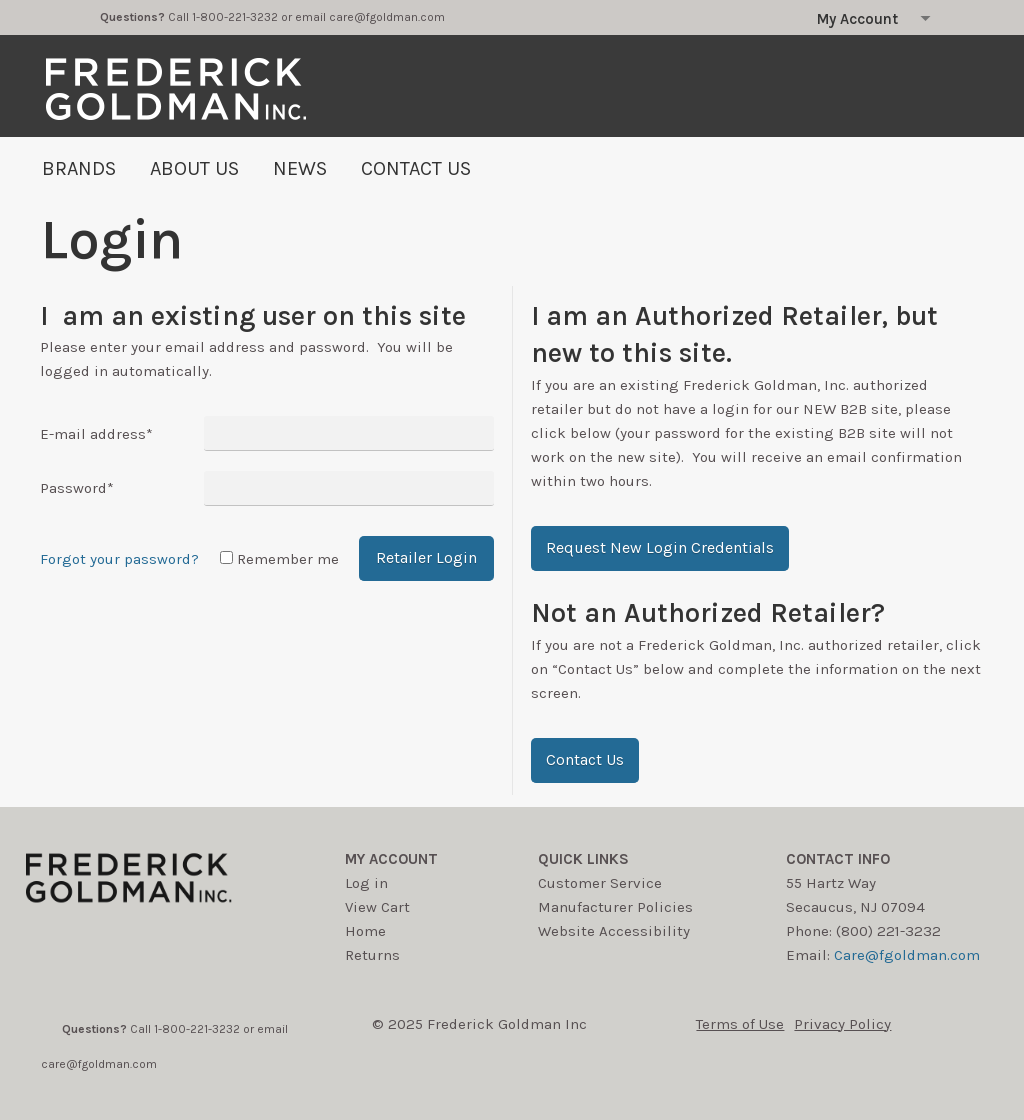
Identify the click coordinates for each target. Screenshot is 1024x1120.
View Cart (377, 907)
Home (365, 931)
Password (77, 488)
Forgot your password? (119, 559)
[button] (660, 548)
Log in (366, 883)
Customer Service (600, 883)
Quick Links (583, 859)
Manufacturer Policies (615, 907)
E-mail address (96, 434)
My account (391, 859)
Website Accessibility (614, 931)
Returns (372, 955)
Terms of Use (740, 1024)
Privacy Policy (842, 1024)
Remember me (288, 559)
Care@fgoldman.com (907, 955)
